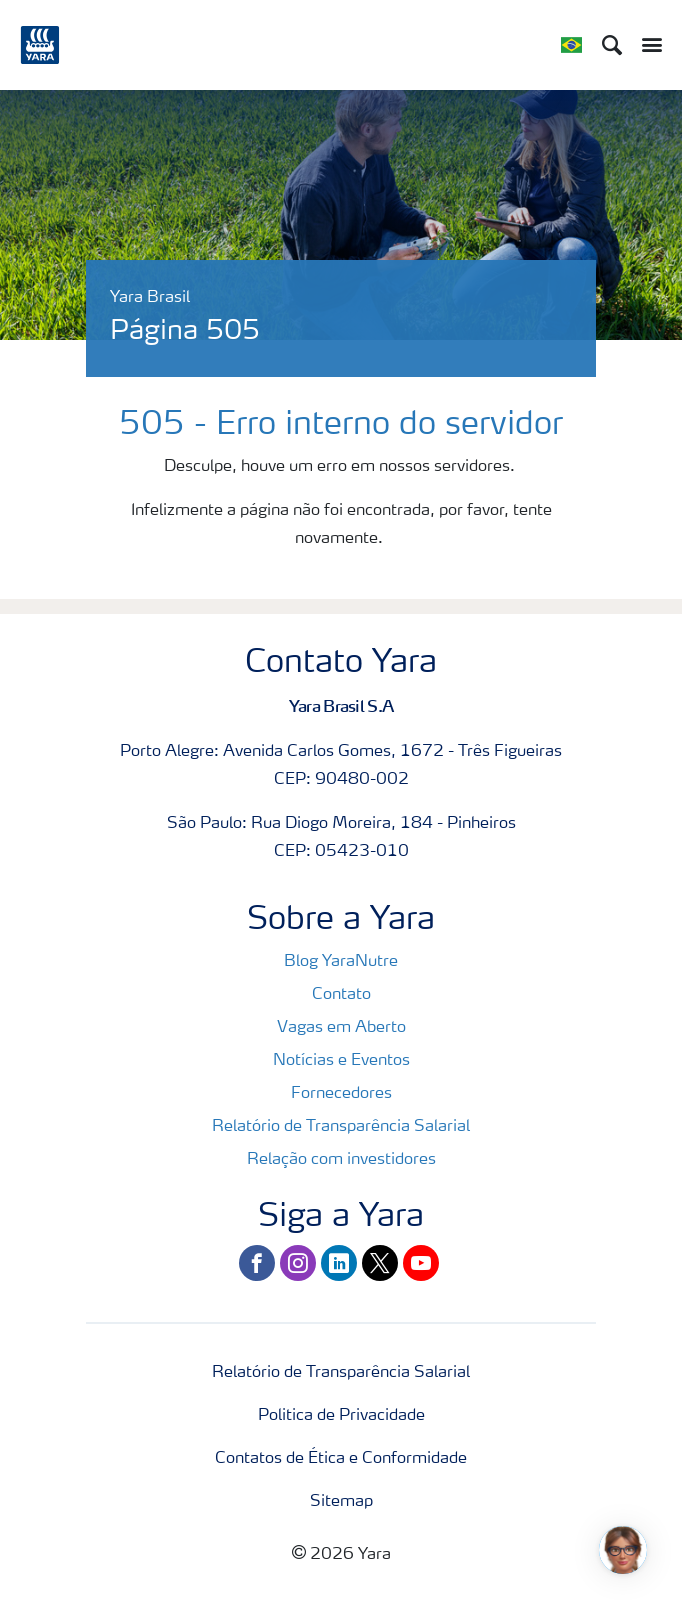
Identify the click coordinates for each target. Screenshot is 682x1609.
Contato (341, 995)
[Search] (612, 45)
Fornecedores (341, 1094)
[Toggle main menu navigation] (647, 45)
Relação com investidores (341, 1160)
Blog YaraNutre (341, 962)
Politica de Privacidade (341, 1416)
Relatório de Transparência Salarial (341, 1127)
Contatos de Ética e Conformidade (341, 1459)
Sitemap (341, 1502)
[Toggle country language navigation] (571, 45)
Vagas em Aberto (341, 1028)
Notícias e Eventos (341, 1061)
